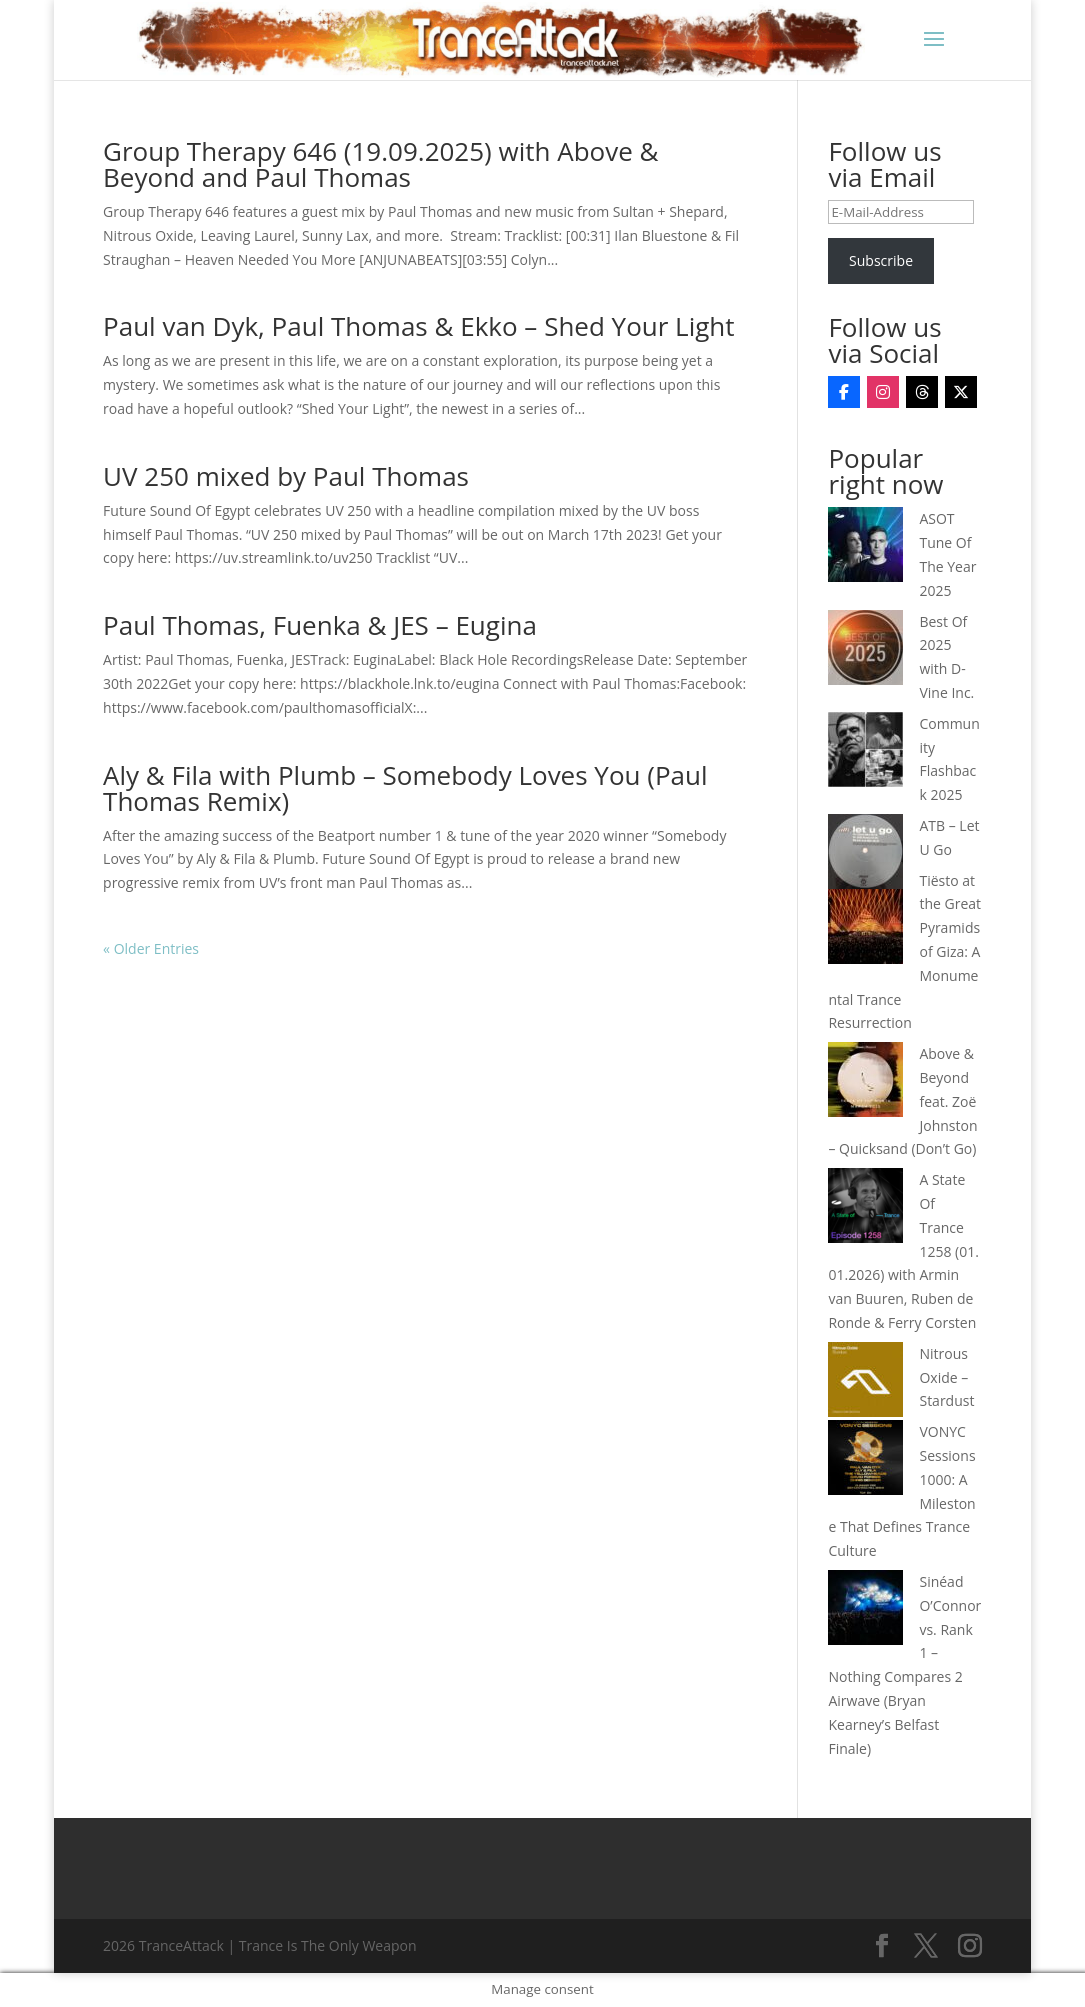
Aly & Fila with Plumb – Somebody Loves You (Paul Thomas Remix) (405, 788)
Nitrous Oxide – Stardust (946, 1377)
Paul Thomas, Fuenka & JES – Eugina (320, 625)
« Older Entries (151, 948)
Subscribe (881, 260)
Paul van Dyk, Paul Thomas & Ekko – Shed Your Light (418, 326)
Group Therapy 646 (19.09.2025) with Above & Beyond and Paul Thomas (380, 164)
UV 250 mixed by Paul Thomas (286, 476)
